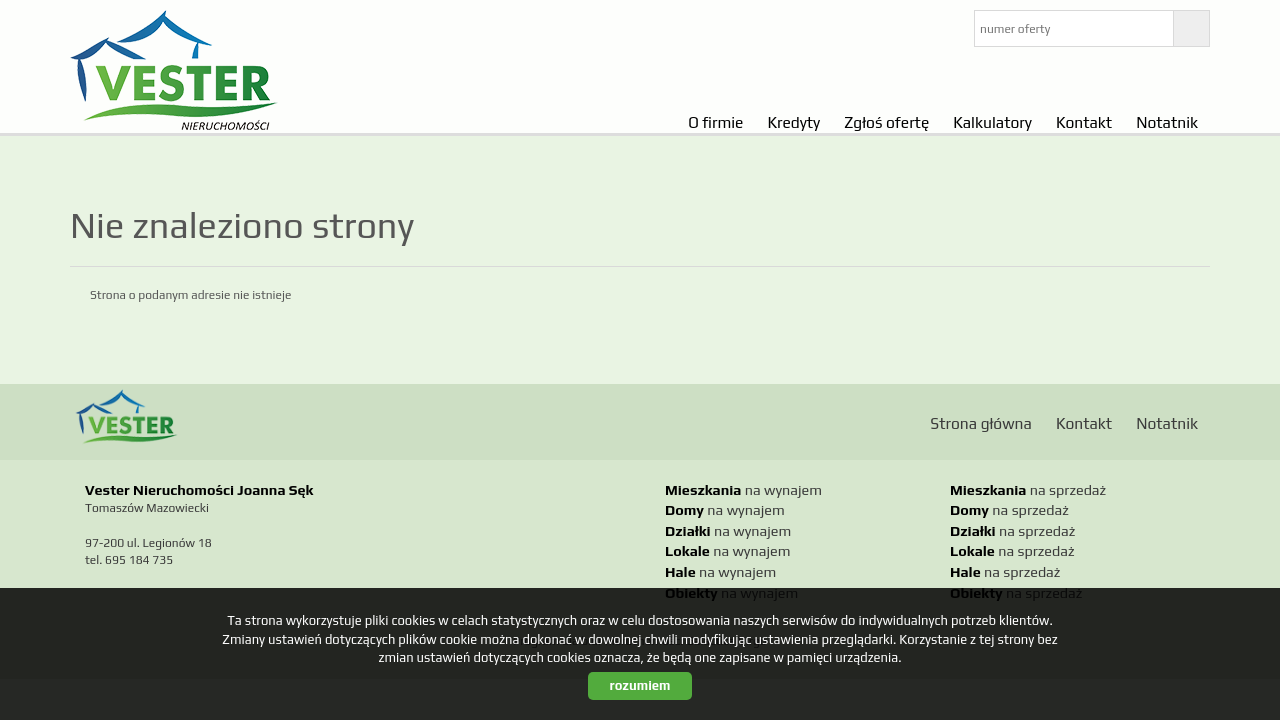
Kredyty (793, 122)
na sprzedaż (1028, 490)
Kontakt (1084, 122)
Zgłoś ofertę (886, 122)
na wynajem (743, 490)
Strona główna (981, 423)
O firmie (715, 122)
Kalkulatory (992, 122)
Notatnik (1167, 122)
